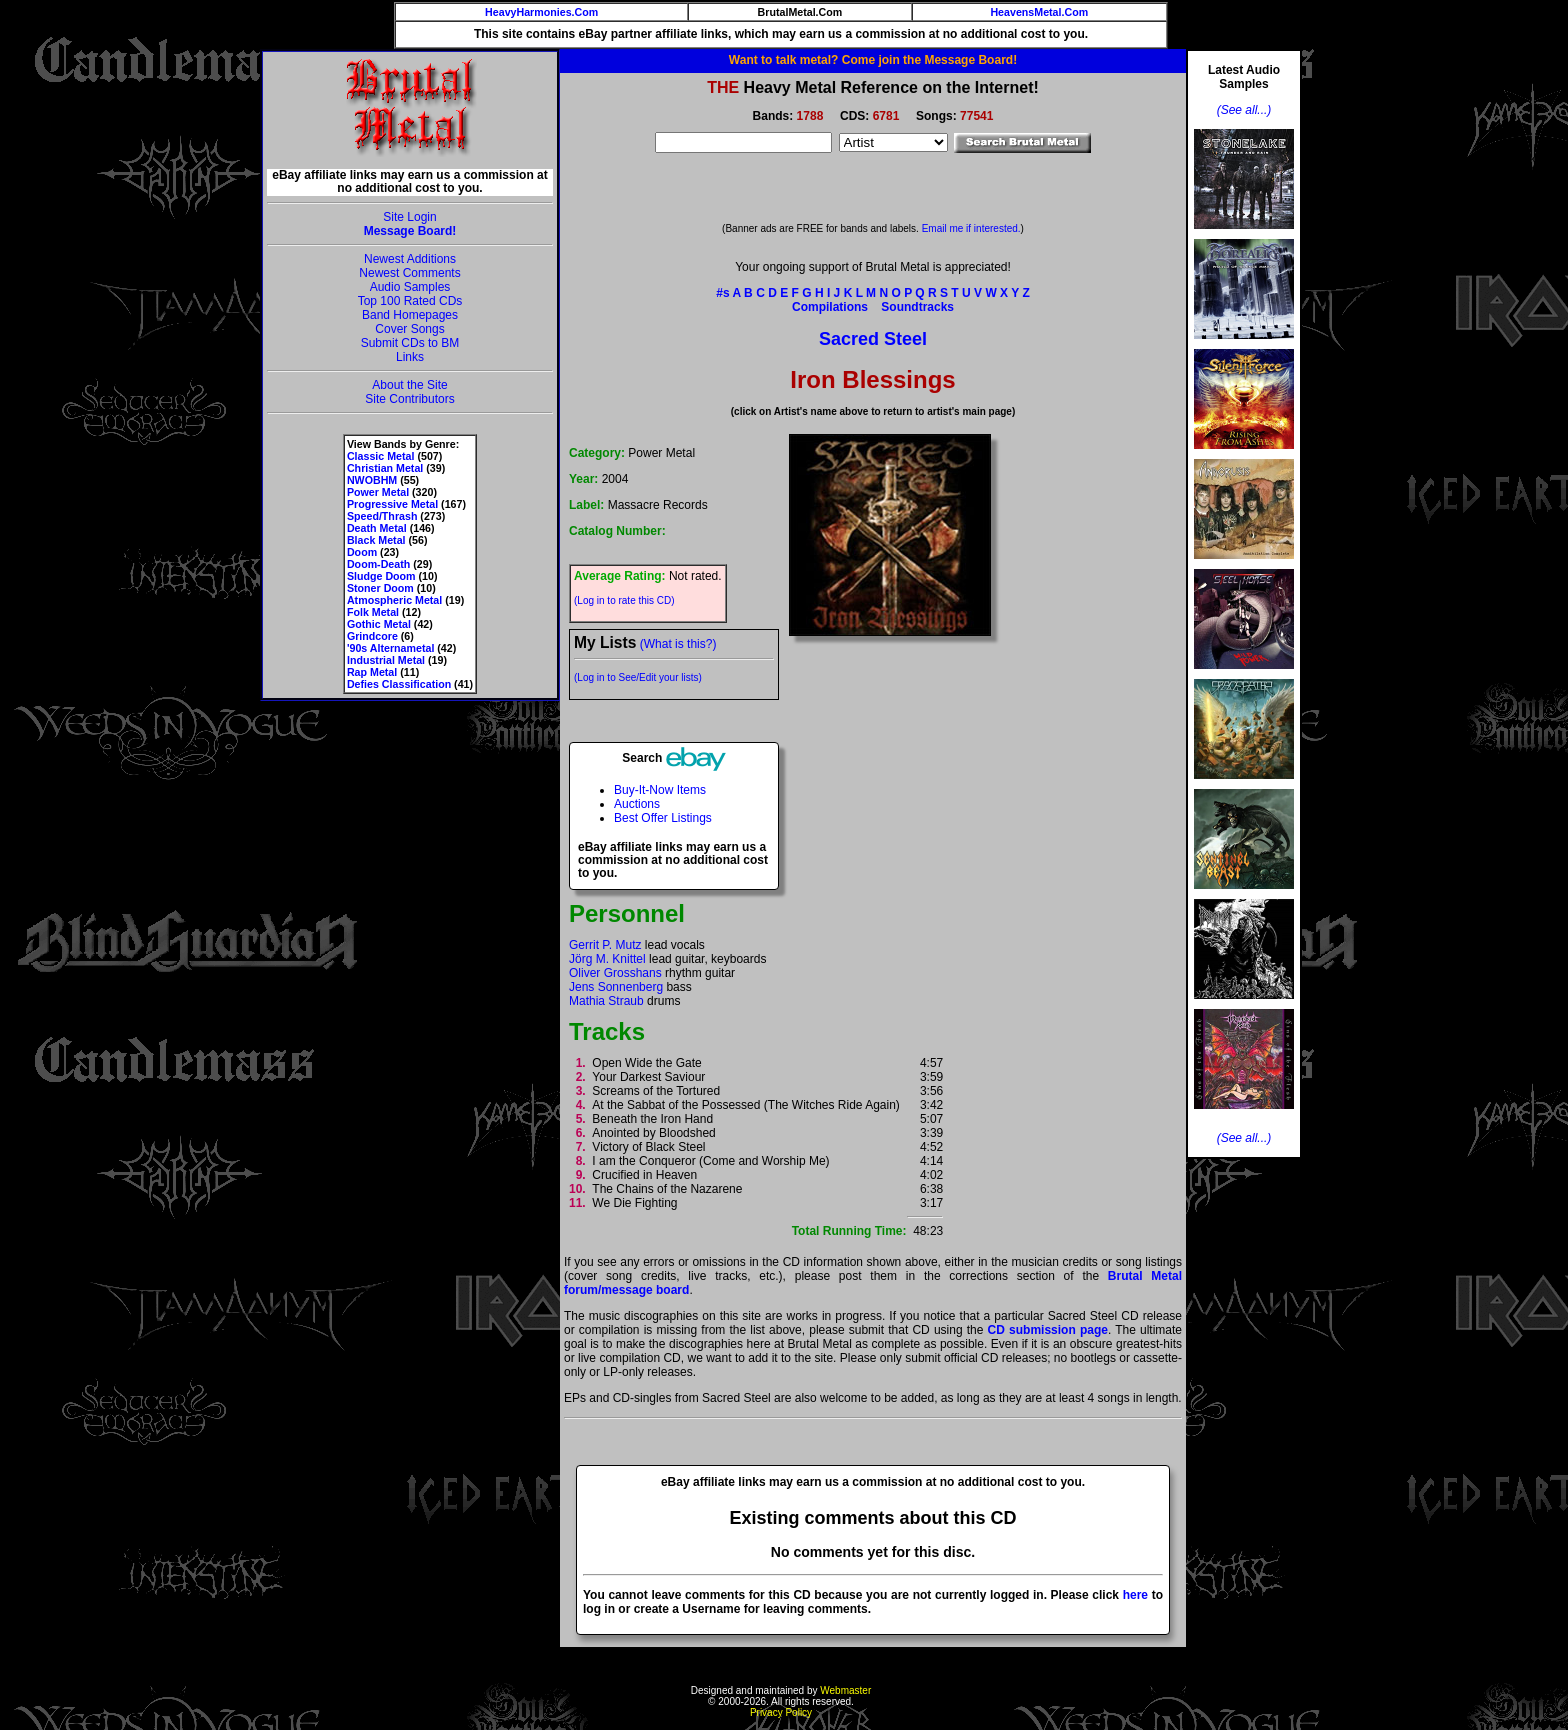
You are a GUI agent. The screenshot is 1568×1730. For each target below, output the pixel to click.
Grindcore (372, 636)
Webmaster (845, 1690)
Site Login (409, 217)
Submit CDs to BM (410, 343)
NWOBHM (372, 480)
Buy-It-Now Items (660, 790)
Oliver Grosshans (615, 973)
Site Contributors (409, 399)
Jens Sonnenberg (616, 987)
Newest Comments (409, 273)
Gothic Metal (379, 624)
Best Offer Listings (663, 818)
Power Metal (378, 492)
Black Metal (376, 540)
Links (410, 357)
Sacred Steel (873, 339)
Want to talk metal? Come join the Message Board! (873, 60)
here (1135, 1595)
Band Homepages (410, 315)
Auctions (637, 804)
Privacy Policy (781, 1712)
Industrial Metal (386, 660)
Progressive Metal (392, 504)
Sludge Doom (381, 576)
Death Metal (377, 528)
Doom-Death (378, 564)
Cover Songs (409, 329)
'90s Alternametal (390, 648)
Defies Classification (399, 684)
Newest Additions (410, 259)
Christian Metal (385, 468)
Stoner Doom (380, 588)
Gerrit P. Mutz (605, 945)
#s (722, 293)
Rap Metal (372, 672)
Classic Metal (381, 456)
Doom (362, 552)
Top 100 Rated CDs (410, 301)
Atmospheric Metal (394, 600)
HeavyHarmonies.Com (541, 12)
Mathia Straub (606, 1001)
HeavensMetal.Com (1039, 12)
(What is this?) (678, 644)
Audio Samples (410, 287)
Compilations (830, 307)
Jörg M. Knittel (607, 959)
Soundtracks (917, 307)
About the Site (409, 385)
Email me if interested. (971, 228)
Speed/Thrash (382, 516)
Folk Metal (373, 612)
